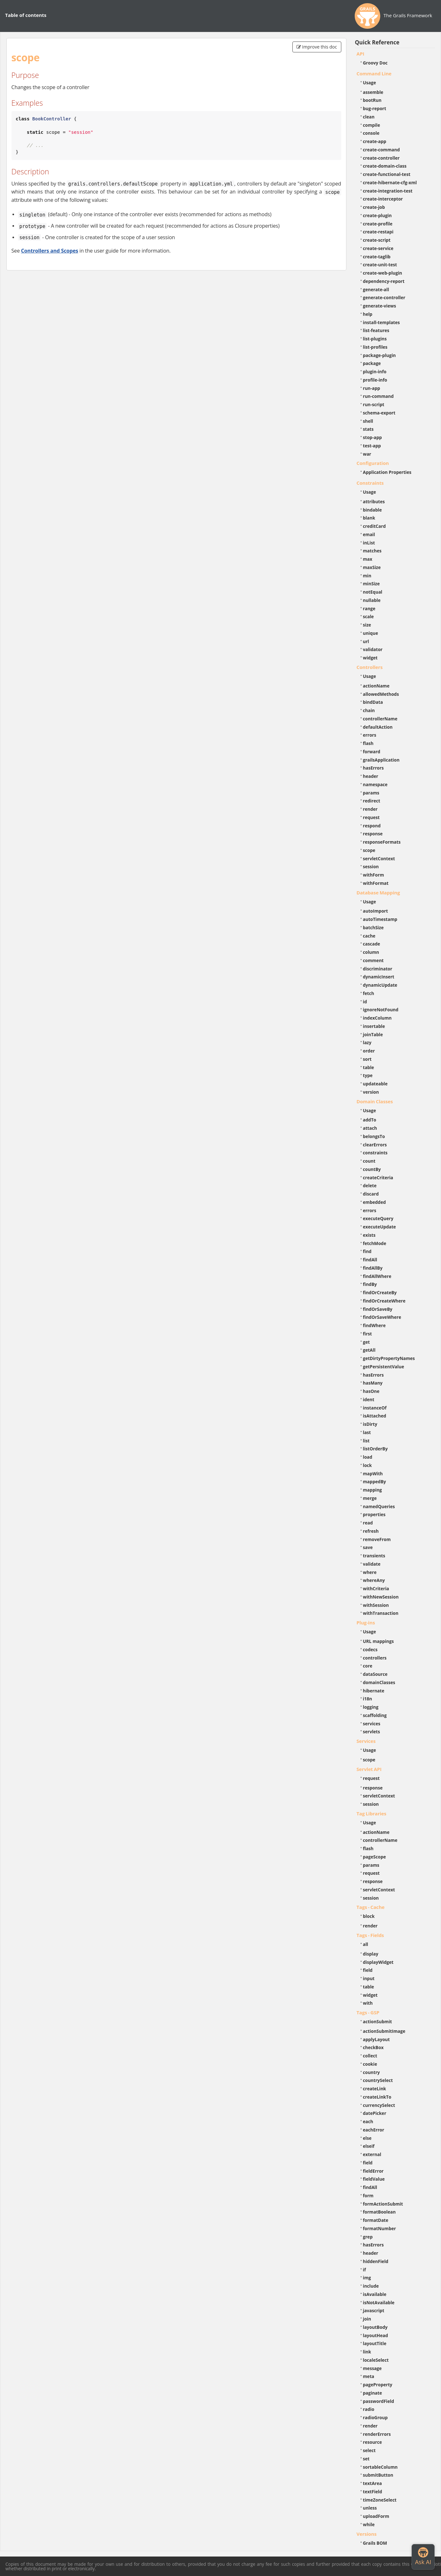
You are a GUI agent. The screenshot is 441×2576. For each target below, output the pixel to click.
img (367, 2278)
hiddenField (376, 2261)
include (371, 2286)
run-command (378, 396)
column (371, 952)
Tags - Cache (371, 1907)
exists (369, 1235)
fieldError (373, 2171)
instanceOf (375, 1408)
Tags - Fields (370, 1935)
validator (373, 649)
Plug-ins (366, 1622)
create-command (381, 150)
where (370, 1572)
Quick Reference (377, 42)
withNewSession (381, 1597)
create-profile (378, 224)
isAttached (374, 1416)
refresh (371, 1531)
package (372, 363)
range (369, 608)
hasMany (373, 1383)
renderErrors (377, 2434)
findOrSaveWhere (382, 1317)
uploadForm (376, 2516)
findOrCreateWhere (384, 1301)
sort (367, 1059)
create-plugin (377, 215)
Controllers (370, 667)
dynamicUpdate (380, 985)
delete (370, 1185)
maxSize (372, 567)
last (367, 1432)
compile (371, 125)
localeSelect (376, 2360)
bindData (373, 702)
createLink (374, 2089)
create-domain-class (385, 166)
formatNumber (379, 2228)
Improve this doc (317, 47)
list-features (376, 330)
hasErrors (373, 768)
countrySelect (378, 2080)
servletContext (379, 858)
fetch (368, 993)
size (367, 625)
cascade (371, 944)
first (367, 1334)
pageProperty (377, 2385)
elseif (369, 2146)
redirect (371, 801)
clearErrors (375, 1145)
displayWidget (378, 1962)
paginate (372, 2393)
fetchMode (374, 1243)
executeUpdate (379, 1227)
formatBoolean (379, 2212)
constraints (375, 1153)
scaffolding (375, 1715)
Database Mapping (378, 892)
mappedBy (374, 1481)
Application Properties (387, 472)
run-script (373, 404)
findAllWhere (377, 1276)
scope (369, 850)
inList (369, 543)
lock (367, 1465)
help (368, 314)
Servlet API (369, 1769)
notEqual (373, 592)
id (365, 1002)
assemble (373, 92)
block (369, 1916)
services (372, 1724)
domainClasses (379, 1682)
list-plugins (375, 339)
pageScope (374, 1857)
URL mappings (378, 1641)
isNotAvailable (379, 2302)
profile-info (375, 380)
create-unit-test (380, 265)
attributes (374, 501)
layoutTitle (374, 2343)
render (370, 809)
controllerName (380, 719)
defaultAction (378, 727)
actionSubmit (377, 2021)
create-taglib (377, 257)
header (370, 776)
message (372, 2368)
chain (369, 710)
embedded (374, 1202)
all (365, 1944)
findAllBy (373, 1268)
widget (370, 658)
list (366, 1441)
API (360, 53)
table (368, 1067)
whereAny (374, 1580)
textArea (372, 2483)
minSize (371, 584)
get (366, 1342)
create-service (378, 248)
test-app (372, 446)
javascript (373, 2310)
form (368, 2195)
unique (370, 633)
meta (369, 2376)
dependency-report (384, 281)
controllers (375, 1658)
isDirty (370, 1424)
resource (372, 2442)
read (368, 1523)
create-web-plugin (382, 273)
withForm (373, 875)
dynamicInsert (378, 977)
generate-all (376, 289)
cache (369, 936)
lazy (367, 1042)
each (368, 2121)
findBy (370, 1284)
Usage (369, 83)
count (369, 1161)
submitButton (378, 2475)
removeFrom (377, 1539)
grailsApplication (381, 760)
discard (371, 1194)
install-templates (381, 322)
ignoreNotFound (380, 1010)
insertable (374, 1026)
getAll (369, 1350)
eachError (373, 2130)
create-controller (381, 158)
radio (369, 2409)
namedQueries (379, 1506)
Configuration (373, 463)
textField (372, 2492)
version (371, 1092)
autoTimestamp (380, 919)
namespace (375, 784)
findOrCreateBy (380, 1292)
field (368, 1970)
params (371, 793)
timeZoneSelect (380, 2500)
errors (369, 735)
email (369, 534)
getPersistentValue (383, 1367)
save (368, 1547)
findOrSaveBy (377, 1309)
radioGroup (375, 2417)
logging (371, 1707)
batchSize (373, 927)
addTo (369, 1120)
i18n (367, 1699)
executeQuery (378, 1218)
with (368, 2003)
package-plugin (379, 355)
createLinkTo (377, 2097)
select (369, 2450)
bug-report (374, 108)
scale (368, 616)
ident (369, 1399)
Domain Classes (375, 1101)
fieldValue (374, 2179)
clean (369, 117)
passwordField (378, 2401)
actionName (376, 686)
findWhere (374, 1325)
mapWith (373, 1473)
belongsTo (374, 1136)
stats (368, 429)
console (371, 133)
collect (370, 2056)
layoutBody (375, 2327)
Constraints (370, 483)
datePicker (374, 2113)
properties (374, 1514)
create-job (374, 207)
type (368, 1075)
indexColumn (377, 1018)
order (369, 1051)
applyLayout (376, 2039)
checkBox (373, 2047)
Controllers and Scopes (49, 250)
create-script (377, 240)
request (371, 817)
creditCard (374, 526)
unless (370, 2508)
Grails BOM (375, 2543)
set (366, 2459)
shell (368, 421)
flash (368, 743)
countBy (372, 1169)
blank (369, 518)
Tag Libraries (371, 1813)
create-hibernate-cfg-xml (390, 182)
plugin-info (375, 372)
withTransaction (380, 1613)
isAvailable (375, 2294)
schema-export (379, 413)
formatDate (376, 2220)
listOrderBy (375, 1449)
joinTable (373, 1034)
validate (372, 1564)
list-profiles (375, 347)
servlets (371, 1732)
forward (371, 751)
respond (372, 826)
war (367, 454)
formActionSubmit (383, 2204)
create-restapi (378, 232)
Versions (367, 2534)
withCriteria (376, 1588)
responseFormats (382, 842)
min (367, 576)
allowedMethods (381, 694)
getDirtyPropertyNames (389, 1358)
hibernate (373, 1691)
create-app (374, 141)
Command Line (374, 73)
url (366, 641)
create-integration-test (388, 191)
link (367, 2352)
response (373, 834)
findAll (370, 1260)
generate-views (379, 306)
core (368, 1666)
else (367, 2138)
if (364, 2270)
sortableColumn (380, 2467)
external (372, 2154)
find (367, 1251)
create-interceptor (383, 199)
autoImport (375, 911)
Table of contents (25, 15)
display (370, 1954)
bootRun (372, 100)
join (367, 2319)
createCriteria (378, 1177)
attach (370, 1128)
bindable (372, 510)
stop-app (372, 437)
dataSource (375, 1674)
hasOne (371, 1391)
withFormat (376, 883)
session (371, 866)
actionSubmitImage (384, 2031)
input (369, 1978)
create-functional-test (387, 174)
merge (370, 1498)
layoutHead (375, 2335)
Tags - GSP (368, 2012)
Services (366, 1741)
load (367, 1457)
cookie (370, 2064)
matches (372, 551)
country (371, 2072)
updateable (375, 1084)
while (369, 2524)
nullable (372, 600)
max (367, 559)
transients (374, 1556)
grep (368, 2237)
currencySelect (379, 2105)
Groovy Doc (375, 63)
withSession (376, 1605)
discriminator (377, 969)
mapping (372, 1490)
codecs (370, 1649)
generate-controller (384, 297)
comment (373, 960)
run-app (371, 388)
